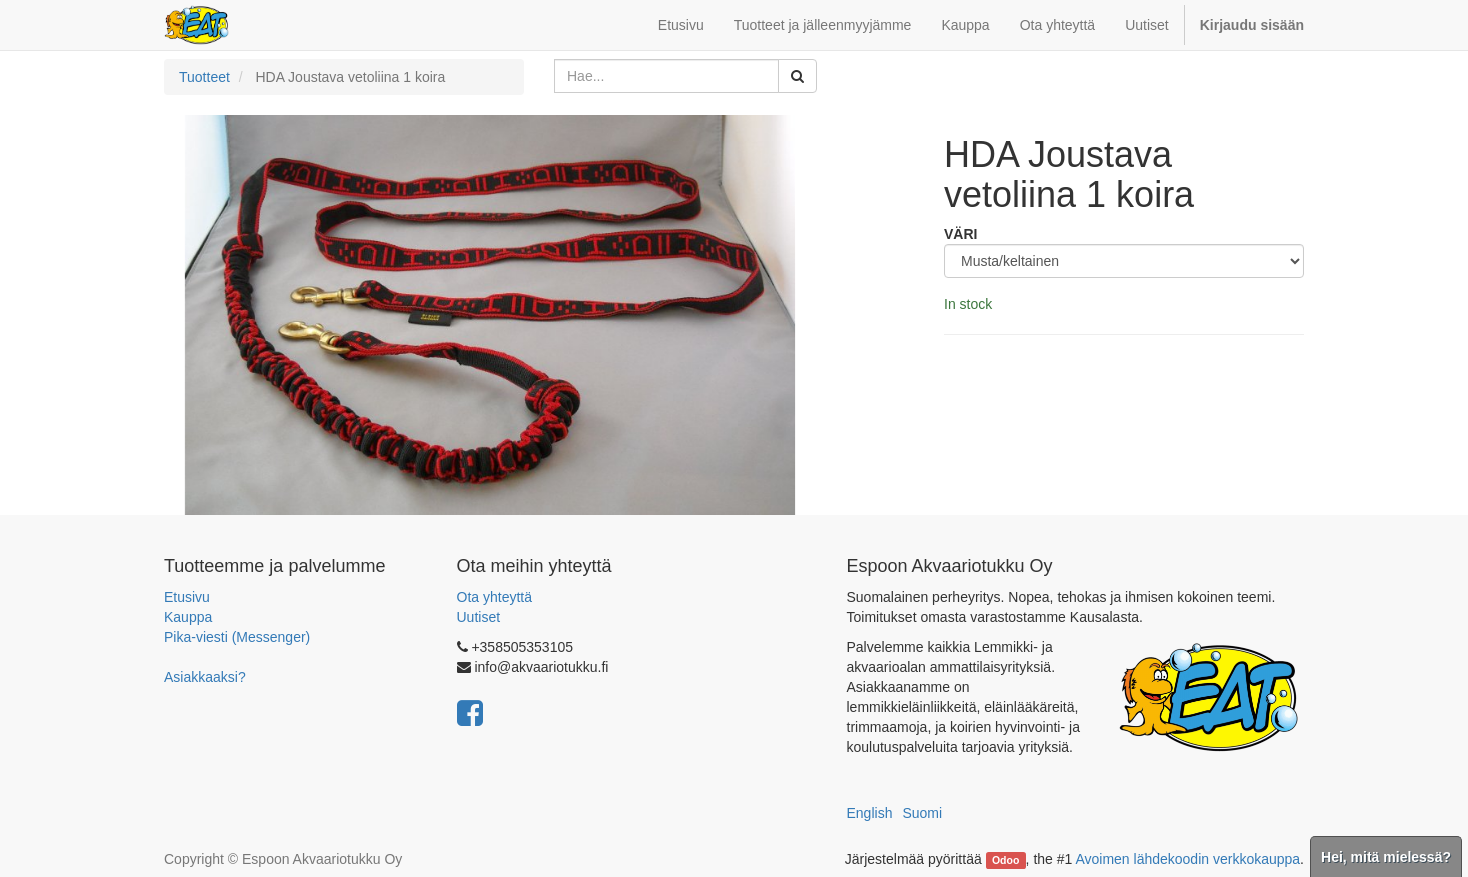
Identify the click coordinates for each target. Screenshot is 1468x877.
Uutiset (479, 617)
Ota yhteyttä (494, 597)
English (870, 813)
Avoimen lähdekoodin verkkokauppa (1187, 859)
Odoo (1005, 860)
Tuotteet (204, 77)
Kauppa (188, 617)
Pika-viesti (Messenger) (237, 637)
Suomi (922, 813)
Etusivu (187, 597)
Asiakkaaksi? (205, 677)
